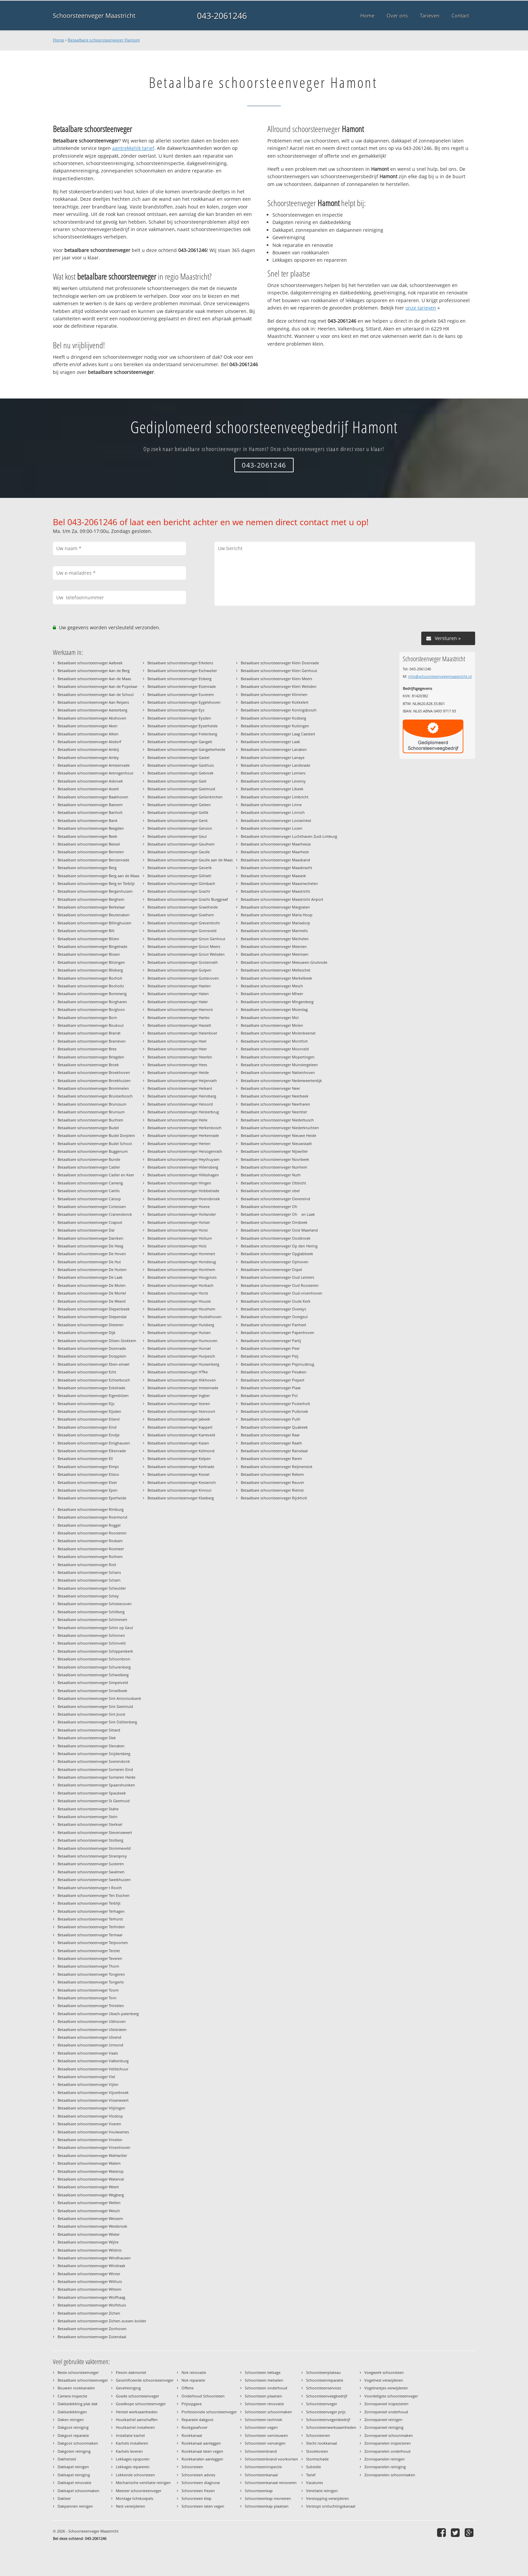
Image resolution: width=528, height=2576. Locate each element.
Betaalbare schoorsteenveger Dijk (87, 1332)
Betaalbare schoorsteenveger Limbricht (274, 796)
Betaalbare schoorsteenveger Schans (89, 1572)
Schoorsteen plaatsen (263, 2395)
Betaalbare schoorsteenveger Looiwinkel (276, 820)
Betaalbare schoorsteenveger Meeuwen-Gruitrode (284, 962)
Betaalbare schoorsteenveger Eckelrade (91, 1387)
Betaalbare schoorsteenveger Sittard (89, 1729)
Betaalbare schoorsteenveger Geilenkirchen (185, 796)
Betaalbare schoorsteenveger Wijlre (88, 2242)
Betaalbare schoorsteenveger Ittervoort (181, 1411)
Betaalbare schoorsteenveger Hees (177, 1064)
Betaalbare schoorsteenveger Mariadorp (275, 922)
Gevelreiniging (128, 2387)
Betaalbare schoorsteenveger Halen (178, 993)
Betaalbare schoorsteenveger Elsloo (88, 1474)
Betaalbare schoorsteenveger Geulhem (180, 844)
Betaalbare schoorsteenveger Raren (271, 1458)
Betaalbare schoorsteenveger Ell (85, 1458)
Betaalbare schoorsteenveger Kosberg (273, 718)
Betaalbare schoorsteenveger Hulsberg (180, 1324)
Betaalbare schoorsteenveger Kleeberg (180, 1497)
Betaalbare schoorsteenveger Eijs (86, 1403)
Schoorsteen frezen (198, 2490)
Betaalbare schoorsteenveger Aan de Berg (94, 670)
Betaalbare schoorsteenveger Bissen (89, 954)
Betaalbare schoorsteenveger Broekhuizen (94, 1080)
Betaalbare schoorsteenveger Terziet (89, 1950)
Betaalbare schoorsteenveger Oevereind (275, 1198)
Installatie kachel (130, 2435)
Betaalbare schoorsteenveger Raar (270, 1434)
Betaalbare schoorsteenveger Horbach (180, 1285)
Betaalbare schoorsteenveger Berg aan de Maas (98, 875)
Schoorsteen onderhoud (266, 2387)
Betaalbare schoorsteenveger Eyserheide (182, 725)
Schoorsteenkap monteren (268, 2498)
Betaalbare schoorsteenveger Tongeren (91, 1974)
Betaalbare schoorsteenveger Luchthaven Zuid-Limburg (289, 836)
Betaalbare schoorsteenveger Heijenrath (182, 1080)
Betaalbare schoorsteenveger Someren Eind (95, 1769)
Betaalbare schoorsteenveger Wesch (89, 2210)
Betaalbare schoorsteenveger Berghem (91, 899)
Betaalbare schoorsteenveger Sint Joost (91, 1714)
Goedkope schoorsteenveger (141, 2403)
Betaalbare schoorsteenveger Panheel (273, 1324)
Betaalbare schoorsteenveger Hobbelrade (183, 1190)
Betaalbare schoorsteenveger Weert (88, 2186)
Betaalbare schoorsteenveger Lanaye (272, 757)
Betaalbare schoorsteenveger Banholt (90, 812)
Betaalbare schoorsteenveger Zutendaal (92, 2336)
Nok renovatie (194, 2372)
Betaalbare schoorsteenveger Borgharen (92, 1001)
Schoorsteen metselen (264, 2380)
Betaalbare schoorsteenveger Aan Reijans (93, 702)
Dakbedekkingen (72, 2411)
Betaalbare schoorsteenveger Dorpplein (92, 1356)
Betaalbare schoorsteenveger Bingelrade (92, 946)
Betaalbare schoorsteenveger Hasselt (179, 1025)
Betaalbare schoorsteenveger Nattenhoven (278, 1072)
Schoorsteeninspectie (263, 2466)
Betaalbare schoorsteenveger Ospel (271, 1269)
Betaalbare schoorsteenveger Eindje (89, 1434)
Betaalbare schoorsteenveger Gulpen (179, 970)
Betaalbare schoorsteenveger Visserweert (93, 2100)
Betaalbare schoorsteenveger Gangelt (179, 741)
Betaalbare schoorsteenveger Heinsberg (181, 1096)
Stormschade (317, 2458)
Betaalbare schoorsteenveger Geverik (179, 867)
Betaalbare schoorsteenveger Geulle (178, 851)
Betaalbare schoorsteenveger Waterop (91, 2171)
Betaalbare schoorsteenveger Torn (87, 1997)
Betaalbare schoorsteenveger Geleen (179, 804)
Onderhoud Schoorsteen (203, 2395)
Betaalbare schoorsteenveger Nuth (271, 1174)
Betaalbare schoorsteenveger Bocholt (90, 978)
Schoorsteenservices (323, 2387)
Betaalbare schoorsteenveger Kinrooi (179, 1490)
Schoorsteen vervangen (265, 2443)
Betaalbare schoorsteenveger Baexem (90, 804)
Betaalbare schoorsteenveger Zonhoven (92, 2328)
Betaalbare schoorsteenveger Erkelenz (180, 662)
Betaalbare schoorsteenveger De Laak (90, 1277)
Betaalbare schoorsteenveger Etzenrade (181, 686)
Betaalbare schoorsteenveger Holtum (179, 1238)
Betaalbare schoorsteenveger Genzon (179, 828)
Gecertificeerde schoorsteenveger (144, 2380)
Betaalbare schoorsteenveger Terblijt (89, 1903)
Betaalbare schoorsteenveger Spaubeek (92, 1792)
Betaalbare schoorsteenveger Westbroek (92, 2226)
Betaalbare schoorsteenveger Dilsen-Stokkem (97, 1340)
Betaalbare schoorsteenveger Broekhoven (94, 1072)
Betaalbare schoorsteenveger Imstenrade (182, 1387)
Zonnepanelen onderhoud (387, 2451)
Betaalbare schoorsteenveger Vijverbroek (93, 2092)
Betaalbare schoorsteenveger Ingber (178, 1395)
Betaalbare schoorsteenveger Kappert (179, 1427)
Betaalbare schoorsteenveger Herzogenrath (184, 1151)
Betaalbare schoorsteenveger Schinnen (91, 1635)
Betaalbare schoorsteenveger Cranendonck (95, 1214)
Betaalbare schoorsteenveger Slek (87, 1737)
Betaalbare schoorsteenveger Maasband (275, 859)
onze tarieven (420, 308)
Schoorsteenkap (259, 2490)
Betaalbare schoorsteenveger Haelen (179, 985)
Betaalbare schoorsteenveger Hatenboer (182, 1033)
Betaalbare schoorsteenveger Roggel (89, 1525)
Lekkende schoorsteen (135, 2474)
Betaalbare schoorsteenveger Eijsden (89, 1411)
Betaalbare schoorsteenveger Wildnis (90, 2250)
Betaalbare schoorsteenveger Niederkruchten (280, 1127)
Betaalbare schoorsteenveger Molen (272, 1025)
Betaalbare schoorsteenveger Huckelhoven (184, 1316)
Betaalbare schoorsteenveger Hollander (181, 1214)
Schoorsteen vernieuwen (266, 2435)
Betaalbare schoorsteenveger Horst (177, 1293)
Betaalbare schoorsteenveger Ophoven (274, 1261)
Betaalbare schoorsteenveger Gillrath (179, 875)
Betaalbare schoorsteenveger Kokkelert (274, 702)
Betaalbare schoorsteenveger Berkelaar (91, 907)
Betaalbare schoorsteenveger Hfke (177, 1371)
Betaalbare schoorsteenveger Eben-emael (93, 1364)
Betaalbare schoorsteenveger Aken (88, 725)
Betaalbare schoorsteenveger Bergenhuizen (95, 891)
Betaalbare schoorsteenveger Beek (87, 836)
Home (58, 40)
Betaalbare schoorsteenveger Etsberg (179, 678)
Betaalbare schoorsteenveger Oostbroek (275, 1238)
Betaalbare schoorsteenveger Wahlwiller (92, 2155)
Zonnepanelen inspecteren (387, 2443)
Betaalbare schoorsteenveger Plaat (271, 1387)
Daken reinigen (71, 2419)
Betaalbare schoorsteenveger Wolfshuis (92, 2305)
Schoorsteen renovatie (264, 2403)
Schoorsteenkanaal (261, 2474)
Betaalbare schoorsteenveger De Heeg (90, 1245)
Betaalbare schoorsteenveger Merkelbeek (276, 978)
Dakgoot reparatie (73, 2435)
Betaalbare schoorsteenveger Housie (179, 1301)
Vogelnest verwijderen (383, 2380)
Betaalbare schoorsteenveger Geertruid (181, 788)
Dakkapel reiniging (74, 2474)
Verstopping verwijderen (327, 2498)
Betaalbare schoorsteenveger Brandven (92, 1041)
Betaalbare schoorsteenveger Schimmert (92, 1619)
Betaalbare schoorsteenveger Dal (86, 1230)
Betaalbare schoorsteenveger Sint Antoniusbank (99, 1698)
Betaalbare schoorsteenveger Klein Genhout (279, 670)
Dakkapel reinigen (73, 2466)
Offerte (188, 2387)
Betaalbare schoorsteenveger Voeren (89, 2123)
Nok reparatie (193, 2380)
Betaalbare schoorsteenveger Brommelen (93, 1088)
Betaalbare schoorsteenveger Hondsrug (181, 1261)
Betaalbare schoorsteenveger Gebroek (180, 772)
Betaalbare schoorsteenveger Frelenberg (182, 733)
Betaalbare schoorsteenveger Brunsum (91, 1111)
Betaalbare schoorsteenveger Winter (89, 2273)
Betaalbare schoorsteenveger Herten (178, 1143)
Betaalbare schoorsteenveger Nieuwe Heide (278, 1135)
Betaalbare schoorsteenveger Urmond (90, 2044)
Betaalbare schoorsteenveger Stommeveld (94, 1848)
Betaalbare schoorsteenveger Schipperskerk (95, 1651)
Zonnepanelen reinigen (384, 2458)
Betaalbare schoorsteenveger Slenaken (91, 1745)
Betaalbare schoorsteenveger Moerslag (274, 1009)
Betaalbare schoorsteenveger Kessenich (181, 1482)
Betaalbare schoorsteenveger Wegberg (91, 2194)
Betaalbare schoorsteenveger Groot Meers (183, 946)
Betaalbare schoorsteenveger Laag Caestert (278, 733)
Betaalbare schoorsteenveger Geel (176, 781)
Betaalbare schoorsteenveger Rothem (90, 1556)
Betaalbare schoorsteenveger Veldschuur (93, 2068)
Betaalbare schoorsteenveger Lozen (271, 828)
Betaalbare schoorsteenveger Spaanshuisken (96, 1784)
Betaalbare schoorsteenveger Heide (178, 1072)
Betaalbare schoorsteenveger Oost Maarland (279, 1230)
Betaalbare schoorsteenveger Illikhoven (181, 1379)
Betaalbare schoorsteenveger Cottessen (92, 1206)
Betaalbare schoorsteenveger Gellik (177, 812)
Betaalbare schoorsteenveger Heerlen (179, 1056)
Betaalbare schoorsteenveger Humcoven (182, 1340)
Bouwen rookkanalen (76, 2387)
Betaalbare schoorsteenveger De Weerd (92, 1301)
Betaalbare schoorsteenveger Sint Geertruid (95, 1706)
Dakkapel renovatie (74, 2482)
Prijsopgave (192, 2403)
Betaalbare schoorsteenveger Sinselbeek (92, 1690)
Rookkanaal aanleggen (201, 2443)
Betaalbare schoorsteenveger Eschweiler (182, 670)
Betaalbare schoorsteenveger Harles (178, 1017)
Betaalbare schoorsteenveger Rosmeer (91, 1548)
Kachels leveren (129, 2451)
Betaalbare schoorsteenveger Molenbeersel (278, 1033)
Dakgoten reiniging (74, 2451)
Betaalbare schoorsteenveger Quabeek (274, 1427)
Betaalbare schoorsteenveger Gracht (178, 891)
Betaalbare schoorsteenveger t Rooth (90, 1887)
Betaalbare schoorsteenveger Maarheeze (276, 844)
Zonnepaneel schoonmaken (388, 2435)
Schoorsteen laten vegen (203, 2506)
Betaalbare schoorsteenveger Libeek (272, 788)
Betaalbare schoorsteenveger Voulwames (93, 2131)
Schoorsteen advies (198, 2474)
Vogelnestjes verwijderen (386, 2387)
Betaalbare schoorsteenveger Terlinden (91, 1926)
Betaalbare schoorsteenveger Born (87, 1017)
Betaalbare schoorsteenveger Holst (177, 1230)
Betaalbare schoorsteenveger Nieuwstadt (276, 1143)
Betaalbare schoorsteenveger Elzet (87, 1482)
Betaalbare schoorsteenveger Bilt (86, 930)
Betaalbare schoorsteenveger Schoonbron (94, 1658)
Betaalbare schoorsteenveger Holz (176, 1245)
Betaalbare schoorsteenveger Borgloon (91, 1009)
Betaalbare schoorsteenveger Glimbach (181, 883)
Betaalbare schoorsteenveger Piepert (272, 1379)
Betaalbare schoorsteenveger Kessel (178, 1474)
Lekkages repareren (133, 2466)
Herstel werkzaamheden (137, 2411)
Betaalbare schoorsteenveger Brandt (89, 1033)
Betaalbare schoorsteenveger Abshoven (92, 718)
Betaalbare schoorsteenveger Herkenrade (183, 1135)
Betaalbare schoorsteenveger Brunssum (92, 1104)
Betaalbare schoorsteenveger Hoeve (178, 1206)
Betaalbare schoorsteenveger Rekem (272, 1474)
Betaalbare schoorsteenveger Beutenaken (94, 914)
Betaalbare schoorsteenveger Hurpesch (181, 1356)
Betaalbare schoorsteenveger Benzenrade (93, 859)
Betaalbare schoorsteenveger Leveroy (273, 781)
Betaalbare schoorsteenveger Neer (270, 1088)
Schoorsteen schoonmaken (268, 2411)
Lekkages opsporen (133, 2458)
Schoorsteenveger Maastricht (94, 15)
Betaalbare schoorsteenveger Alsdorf (89, 741)
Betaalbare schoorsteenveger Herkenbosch (184, 1127)
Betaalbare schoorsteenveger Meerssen (274, 954)
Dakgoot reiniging (73, 2427)
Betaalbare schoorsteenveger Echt (87, 1371)
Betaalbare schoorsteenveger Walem (89, 2163)
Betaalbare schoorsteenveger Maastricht (275, 891)
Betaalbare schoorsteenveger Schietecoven (95, 1603)
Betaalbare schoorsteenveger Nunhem (274, 1167)
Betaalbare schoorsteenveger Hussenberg (183, 1364)
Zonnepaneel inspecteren (386, 2403)
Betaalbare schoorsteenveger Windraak (91, 2265)
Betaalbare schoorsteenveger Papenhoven (277, 1332)
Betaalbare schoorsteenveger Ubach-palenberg (98, 2013)
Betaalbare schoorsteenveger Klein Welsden (279, 686)
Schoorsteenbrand (261, 2451)
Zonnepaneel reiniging (383, 2427)
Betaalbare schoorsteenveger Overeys (273, 1308)
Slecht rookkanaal (321, 2443)
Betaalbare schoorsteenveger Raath (271, 1442)
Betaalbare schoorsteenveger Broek (88, 1064)
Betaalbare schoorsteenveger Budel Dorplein (96, 1135)
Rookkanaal (192, 2435)
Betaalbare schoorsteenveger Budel (88, 1127)
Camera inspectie (72, 2395)
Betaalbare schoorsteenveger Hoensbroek (183, 1198)
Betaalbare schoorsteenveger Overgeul (274, 1316)
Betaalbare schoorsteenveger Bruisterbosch (95, 1096)
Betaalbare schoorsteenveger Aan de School (96, 694)
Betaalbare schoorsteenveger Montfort (274, 1041)
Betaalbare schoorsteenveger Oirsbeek (274, 1222)
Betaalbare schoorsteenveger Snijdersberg (94, 1753)
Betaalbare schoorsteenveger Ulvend (89, 2037)
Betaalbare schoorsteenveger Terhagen (91, 1911)
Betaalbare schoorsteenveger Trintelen (91, 2005)
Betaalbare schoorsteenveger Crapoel (90, 1222)
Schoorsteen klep (196, 2498)
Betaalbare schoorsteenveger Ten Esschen (94, 1895)
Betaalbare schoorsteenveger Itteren (178, 1403)
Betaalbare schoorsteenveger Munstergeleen (279, 1064)
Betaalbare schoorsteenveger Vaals (88, 2053)
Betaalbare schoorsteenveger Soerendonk (94, 1761)
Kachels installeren (132, 2443)
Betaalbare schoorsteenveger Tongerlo (91, 1981)
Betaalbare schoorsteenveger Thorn (88, 1966)
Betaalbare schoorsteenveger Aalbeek (90, 662)
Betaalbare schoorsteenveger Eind (87, 1427)
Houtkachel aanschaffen (137, 2419)
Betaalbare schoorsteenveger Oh (270, 1206)
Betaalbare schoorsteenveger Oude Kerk (275, 1301)
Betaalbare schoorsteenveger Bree (87, 1048)
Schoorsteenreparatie (324, 2380)
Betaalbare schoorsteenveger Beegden (91, 828)
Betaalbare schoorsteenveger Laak (270, 741)
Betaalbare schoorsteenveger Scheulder (92, 1588)
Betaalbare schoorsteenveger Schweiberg (93, 1674)
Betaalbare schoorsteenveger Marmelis (274, 930)
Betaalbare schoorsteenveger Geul (177, 836)
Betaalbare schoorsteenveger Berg (87, 867)
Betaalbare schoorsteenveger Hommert (181, 1253)
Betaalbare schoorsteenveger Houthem (181, 1308)
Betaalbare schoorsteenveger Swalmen (91, 1871)
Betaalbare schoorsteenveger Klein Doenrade (280, 662)
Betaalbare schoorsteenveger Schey (88, 1595)
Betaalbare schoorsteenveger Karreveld (181, 1434)
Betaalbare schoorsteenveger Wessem (90, 2218)
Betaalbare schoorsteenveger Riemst (272, 1490)
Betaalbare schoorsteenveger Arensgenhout (95, 772)
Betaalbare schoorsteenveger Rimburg (91, 1509)
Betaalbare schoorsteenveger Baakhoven (93, 796)
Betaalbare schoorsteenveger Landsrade (275, 765)
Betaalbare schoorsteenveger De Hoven (92, 1253)
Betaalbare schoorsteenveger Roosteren (92, 1532)
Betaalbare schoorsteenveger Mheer (272, 993)
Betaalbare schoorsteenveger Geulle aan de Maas (190, 859)
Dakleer (64, 2498)
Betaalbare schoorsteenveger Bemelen (91, 851)
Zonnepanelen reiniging (385, 2466)
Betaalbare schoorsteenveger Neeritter (274, 1111)
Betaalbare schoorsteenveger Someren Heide (96, 1777)
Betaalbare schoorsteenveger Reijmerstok (276, 1466)
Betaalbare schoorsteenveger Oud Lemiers (277, 1277)
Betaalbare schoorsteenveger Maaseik (273, 875)
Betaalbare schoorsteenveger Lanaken (274, 749)
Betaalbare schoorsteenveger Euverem (180, 694)
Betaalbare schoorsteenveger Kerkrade (180, 1466)
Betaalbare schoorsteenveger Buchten (90, 1119)
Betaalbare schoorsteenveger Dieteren (91, 1324)
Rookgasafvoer (194, 2427)
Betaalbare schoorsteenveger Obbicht (273, 1182)
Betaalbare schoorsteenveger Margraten (275, 907)
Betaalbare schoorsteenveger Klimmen (274, 694)
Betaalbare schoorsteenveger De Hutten (92, 1269)
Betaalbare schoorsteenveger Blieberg (90, 970)
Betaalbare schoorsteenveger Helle (177, 1119)
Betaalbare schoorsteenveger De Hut (89, 1261)
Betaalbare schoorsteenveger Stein (88, 1816)
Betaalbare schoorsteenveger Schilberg (91, 1611)
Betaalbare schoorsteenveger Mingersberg (277, 1001)
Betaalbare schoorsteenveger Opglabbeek (277, 1253)
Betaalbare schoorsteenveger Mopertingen (278, 1056)
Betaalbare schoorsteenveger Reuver (272, 1482)
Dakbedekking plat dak (78, 2403)
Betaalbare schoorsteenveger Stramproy (92, 1855)
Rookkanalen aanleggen (202, 2458)
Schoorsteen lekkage (262, 2372)
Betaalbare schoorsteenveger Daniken (90, 1238)
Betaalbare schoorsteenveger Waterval (91, 2179)
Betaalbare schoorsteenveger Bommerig (92, 993)
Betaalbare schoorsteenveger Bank (88, 820)
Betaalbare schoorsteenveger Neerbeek (274, 1096)
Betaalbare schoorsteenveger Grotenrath (182, 962)
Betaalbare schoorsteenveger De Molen (92, 1285)
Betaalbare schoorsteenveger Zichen (89, 2313)
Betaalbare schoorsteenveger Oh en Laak (278, 1214)
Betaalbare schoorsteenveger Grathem (180, 914)
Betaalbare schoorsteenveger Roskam (90, 1540)
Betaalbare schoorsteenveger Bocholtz (91, 985)
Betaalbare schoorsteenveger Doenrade (92, 1348)
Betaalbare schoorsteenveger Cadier (89, 1167)
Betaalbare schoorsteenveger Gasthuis (180, 765)
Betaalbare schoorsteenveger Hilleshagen (183, 1174)
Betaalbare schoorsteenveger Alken (88, 733)
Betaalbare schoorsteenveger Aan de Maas (94, 678)
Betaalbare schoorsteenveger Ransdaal (274, 1450)
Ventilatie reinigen (322, 2490)
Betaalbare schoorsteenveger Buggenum (93, 1151)
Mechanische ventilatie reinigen (143, 2482)
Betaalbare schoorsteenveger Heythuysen (183, 1159)
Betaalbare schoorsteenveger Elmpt (88, 1466)
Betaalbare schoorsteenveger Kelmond (180, 1450)
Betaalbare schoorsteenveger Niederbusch (277, 1119)
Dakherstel (67, 2458)
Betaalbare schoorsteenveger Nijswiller (274, 1151)
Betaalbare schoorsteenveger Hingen (179, 1182)
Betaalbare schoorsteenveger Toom (88, 1990)
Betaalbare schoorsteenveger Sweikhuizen (94, 1879)
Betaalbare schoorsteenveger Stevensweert (95, 1832)
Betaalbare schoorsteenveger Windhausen (94, 2257)
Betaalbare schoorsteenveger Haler (177, 1001)
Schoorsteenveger (321, 2403)
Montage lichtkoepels (134, 2498)
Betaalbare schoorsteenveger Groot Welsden (186, 954)
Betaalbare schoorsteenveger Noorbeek (275, 1159)
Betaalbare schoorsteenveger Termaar (90, 1934)
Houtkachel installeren (135, 2427)
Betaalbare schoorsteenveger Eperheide (92, 1497)
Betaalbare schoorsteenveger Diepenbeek (94, 1308)
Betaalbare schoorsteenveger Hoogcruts (182, 1277)
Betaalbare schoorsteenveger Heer (177, 1048)
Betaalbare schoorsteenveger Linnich (273, 812)
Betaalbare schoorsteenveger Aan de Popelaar (97, 686)
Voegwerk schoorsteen (384, 2372)
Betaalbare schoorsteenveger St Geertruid (94, 1800)
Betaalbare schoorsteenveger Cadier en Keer (96, 1174)
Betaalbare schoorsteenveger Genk (177, 820)
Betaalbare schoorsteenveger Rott (87, 1564)
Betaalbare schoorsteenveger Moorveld (275, 1048)
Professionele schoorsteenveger (209, 2411)
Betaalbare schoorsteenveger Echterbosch (94, 1379)
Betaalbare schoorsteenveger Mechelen (275, 938)
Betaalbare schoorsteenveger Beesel (89, 844)
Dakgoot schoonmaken (78, 2443)
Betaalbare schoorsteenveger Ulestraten (92, 2029)
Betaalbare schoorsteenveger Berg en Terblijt (96, 883)
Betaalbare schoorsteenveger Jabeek (178, 1419)
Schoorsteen (192, 2466)
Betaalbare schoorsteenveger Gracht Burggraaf (187, 899)
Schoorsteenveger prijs (325, 2411)
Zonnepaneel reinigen (383, 2419)
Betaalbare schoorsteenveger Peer (270, 1348)
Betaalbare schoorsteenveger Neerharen (275, 1104)
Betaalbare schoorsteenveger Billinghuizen (94, 922)
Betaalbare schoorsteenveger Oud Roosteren (280, 1285)
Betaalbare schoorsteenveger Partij (271, 1340)
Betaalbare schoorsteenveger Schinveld (92, 1643)
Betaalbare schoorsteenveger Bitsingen (91, 962)
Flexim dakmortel (131, 2372)
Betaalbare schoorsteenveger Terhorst (90, 1918)
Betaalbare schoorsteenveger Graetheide (182, 907)
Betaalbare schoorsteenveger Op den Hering (279, 1245)
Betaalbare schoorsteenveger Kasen (178, 1442)
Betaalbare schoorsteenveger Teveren (90, 1958)
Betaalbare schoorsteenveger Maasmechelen (279, 883)
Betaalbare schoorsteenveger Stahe (88, 1808)
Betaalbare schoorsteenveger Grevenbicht (183, 922)
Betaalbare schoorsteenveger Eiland (89, 1419)
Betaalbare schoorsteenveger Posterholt (275, 1403)
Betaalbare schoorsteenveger (83, 2380)
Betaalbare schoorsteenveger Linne (271, 804)
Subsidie (313, 2466)
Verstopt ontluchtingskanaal (330, 2506)
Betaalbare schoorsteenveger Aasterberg (92, 709)
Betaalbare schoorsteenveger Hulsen (179, 1332)
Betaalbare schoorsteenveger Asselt (88, 788)
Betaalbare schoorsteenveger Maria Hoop (276, 914)
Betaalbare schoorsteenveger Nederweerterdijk (281, 1080)
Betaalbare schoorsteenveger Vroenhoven (94, 2147)
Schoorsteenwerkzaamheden (331, 2427)
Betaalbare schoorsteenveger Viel (86, 2076)
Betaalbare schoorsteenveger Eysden (179, 718)
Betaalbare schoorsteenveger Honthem (181, 1269)
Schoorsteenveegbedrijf (326, 2395)
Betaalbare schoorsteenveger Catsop (89, 1198)
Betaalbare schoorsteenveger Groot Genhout (186, 938)
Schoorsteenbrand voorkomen (271, 2458)
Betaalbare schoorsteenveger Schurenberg (94, 1666)
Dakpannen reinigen (75, 2506)
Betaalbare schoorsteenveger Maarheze (275, 851)
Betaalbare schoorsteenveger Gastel (178, 757)
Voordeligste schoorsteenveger (391, 2395)
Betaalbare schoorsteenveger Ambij (88, 749)
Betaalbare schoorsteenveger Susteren (91, 1863)
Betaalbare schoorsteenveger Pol (269, 1395)
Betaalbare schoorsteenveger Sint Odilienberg (97, 1721)
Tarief (311, 2474)
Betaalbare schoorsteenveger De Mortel (92, 1293)
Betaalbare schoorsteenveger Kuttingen (275, 725)
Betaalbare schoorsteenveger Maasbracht (276, 867)
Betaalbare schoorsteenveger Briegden (91, 1056)
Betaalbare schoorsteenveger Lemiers (273, 772)
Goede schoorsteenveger (137, 2395)
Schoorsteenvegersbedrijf (328, 2419)
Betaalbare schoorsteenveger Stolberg (90, 1840)
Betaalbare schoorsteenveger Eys (175, 709)
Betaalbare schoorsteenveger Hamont (104, 40)
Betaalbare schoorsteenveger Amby (88, 757)
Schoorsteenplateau (323, 2372)
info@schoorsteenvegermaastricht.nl (440, 676)
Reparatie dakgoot (197, 2419)
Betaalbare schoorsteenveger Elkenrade (92, 1450)
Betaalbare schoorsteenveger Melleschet (275, 970)
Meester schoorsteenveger (138, 2490)
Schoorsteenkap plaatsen (267, 2506)
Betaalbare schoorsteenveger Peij (269, 1356)
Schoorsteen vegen (261, 2427)
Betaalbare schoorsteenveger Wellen (89, 2202)
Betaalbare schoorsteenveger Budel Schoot (95, 1143)
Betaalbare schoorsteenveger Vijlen (88, 2084)
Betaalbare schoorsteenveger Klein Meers (276, 678)
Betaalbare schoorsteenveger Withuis (90, 2281)
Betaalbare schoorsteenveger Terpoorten (93, 1942)
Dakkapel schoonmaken (78, 2490)
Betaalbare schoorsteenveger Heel (176, 1041)
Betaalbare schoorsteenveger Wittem (89, 2289)
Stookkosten (317, 2451)
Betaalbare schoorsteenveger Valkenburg (93, 2060)
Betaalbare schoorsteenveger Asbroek (90, 781)
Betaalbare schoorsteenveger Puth (270, 1419)
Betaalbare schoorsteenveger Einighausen (94, 1442)
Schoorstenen (318, 2435)
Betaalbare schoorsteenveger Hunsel (179, 1348)
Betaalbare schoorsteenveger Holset (178, 1222)
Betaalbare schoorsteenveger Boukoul (91, 1025)
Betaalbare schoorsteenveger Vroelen (90, 2139)
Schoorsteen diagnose (201, 2482)
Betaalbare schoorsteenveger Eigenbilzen (93, 1395)
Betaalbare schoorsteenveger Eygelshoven (184, 702)
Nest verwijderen (130, 2506)
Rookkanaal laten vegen (202, 2451)
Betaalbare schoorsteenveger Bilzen (88, 938)
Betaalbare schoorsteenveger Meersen (274, 946)
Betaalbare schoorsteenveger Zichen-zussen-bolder (102, 2320)
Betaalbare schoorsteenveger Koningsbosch (279, 709)
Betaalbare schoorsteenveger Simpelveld (93, 1682)
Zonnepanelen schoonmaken (389, 2474)
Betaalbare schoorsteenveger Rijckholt (274, 1497)
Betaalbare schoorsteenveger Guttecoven (183, 978)
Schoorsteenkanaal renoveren (271, 2482)
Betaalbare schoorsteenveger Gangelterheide (186, 749)
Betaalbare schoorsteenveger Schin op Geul (95, 1627)
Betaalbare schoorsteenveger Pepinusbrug (277, 1364)
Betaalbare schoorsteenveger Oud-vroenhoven (281, 1293)
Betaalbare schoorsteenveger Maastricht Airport (282, 899)
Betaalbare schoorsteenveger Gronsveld (182, 930)
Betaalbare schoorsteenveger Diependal (92, 1316)
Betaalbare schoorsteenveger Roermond (92, 1517)
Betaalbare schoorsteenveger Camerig (90, 1182)
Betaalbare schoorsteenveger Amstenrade (94, 765)
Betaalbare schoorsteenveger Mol (270, 1017)
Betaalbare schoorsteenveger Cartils (89, 1190)
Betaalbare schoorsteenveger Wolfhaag (91, 2297)
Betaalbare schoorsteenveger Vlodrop (90, 2116)
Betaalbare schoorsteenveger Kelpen (179, 1458)
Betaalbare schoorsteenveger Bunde (89, 1159)
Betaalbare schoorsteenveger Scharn (89, 1580)
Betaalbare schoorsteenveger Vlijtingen (91, 2107)
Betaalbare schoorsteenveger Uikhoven (92, 2021)
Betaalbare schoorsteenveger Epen (88, 1490)
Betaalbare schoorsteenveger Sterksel (90, 1824)
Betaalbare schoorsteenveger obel (270, 1190)
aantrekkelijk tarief (133, 148)
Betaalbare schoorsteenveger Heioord (180, 1104)
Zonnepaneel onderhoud (386, 2411)
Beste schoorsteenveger (78, 2372)
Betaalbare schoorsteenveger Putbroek (274, 1411)
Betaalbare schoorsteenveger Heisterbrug (183, 1111)
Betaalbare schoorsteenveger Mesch (272, 985)
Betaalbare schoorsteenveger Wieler (89, 2234)
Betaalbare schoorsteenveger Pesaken (273, 1371)
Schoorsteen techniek (263, 2419)
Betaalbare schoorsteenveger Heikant (179, 1088)
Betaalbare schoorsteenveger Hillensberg (182, 1167)
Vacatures (314, 2482)
